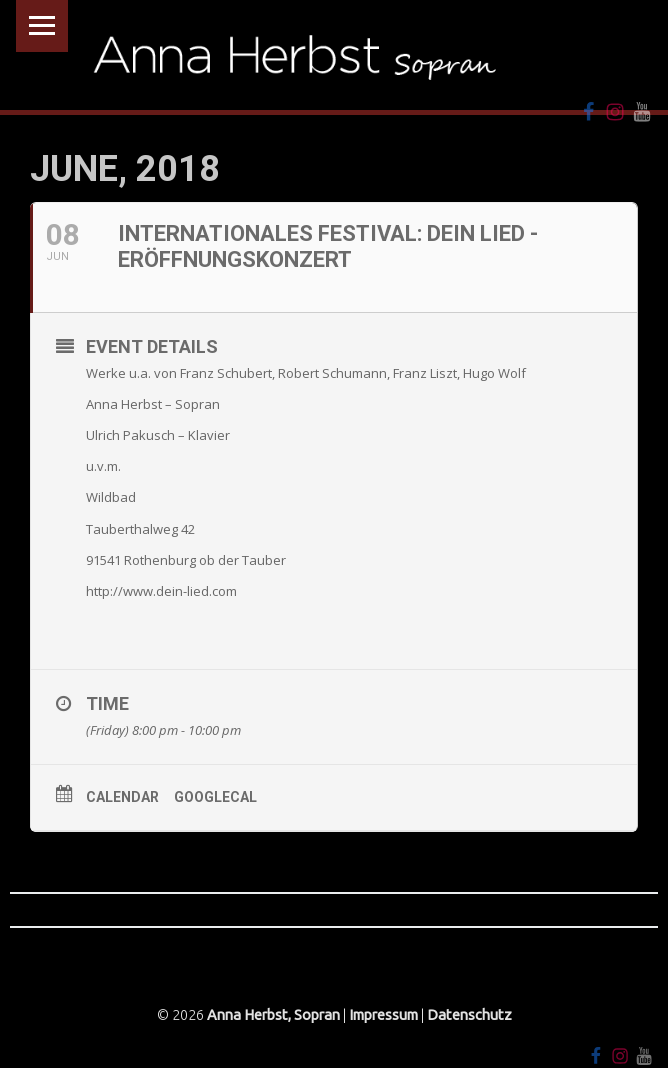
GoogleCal (215, 797)
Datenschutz (469, 1015)
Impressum (383, 1015)
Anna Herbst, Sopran (273, 1015)
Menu (42, 26)
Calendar (122, 797)
